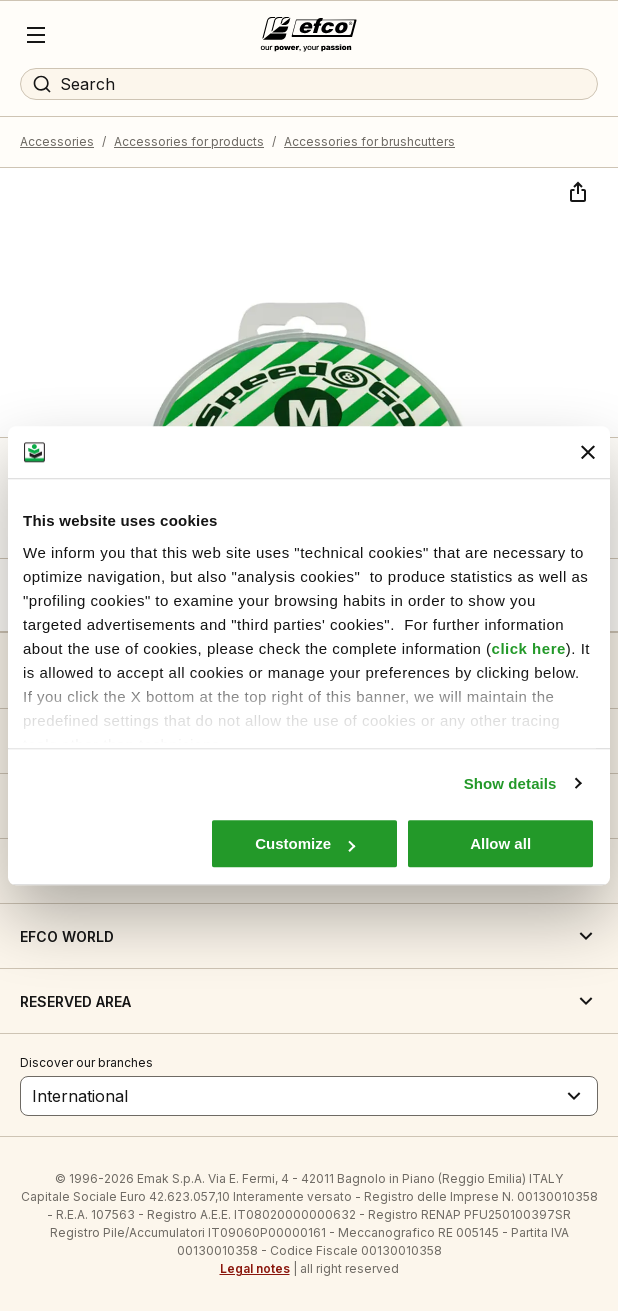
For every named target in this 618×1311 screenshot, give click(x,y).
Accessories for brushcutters (369, 141)
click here (529, 648)
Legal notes (255, 1268)
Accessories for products (189, 141)
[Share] (576, 190)
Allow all (500, 843)
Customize (305, 843)
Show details (510, 783)
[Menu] (36, 35)
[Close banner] (588, 452)
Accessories (57, 141)
